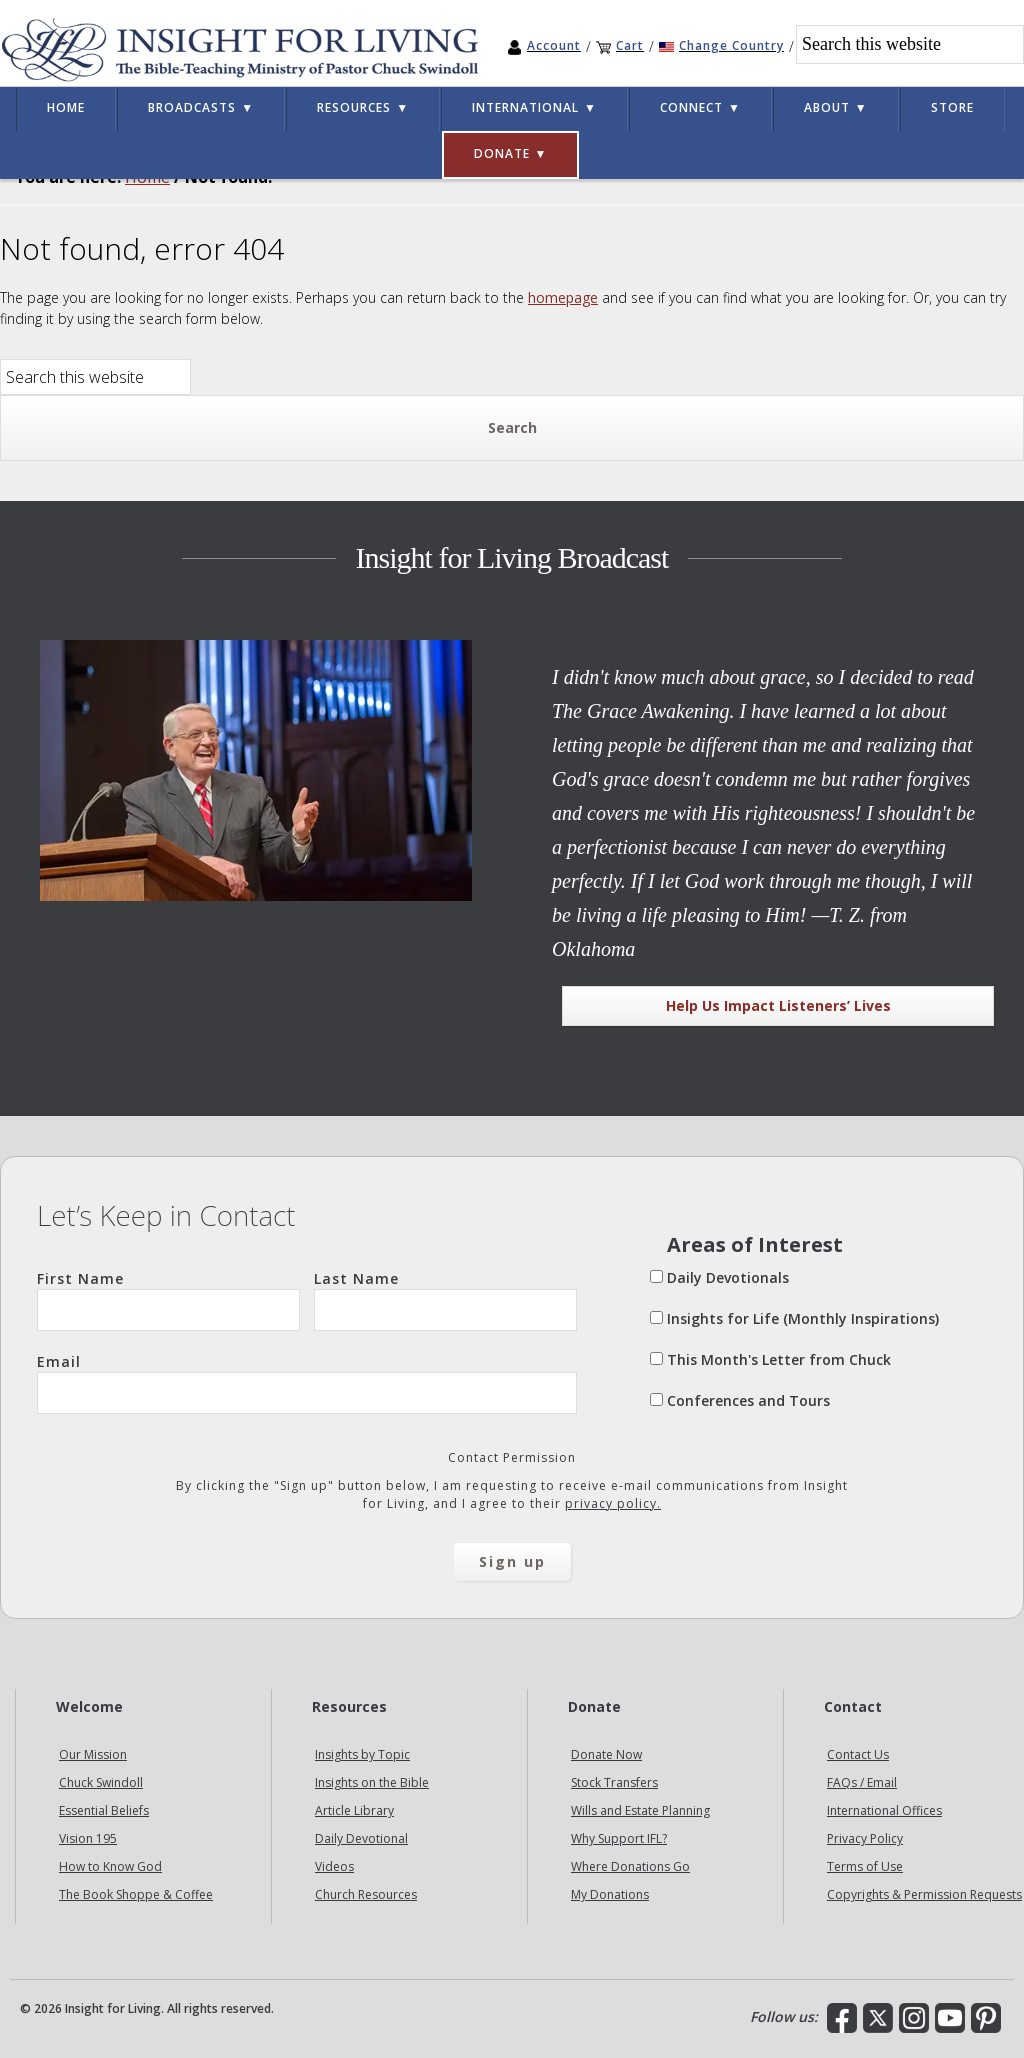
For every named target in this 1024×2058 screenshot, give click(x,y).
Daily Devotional (361, 1838)
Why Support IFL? (619, 1838)
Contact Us (858, 1754)
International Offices (884, 1810)
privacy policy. (613, 1503)
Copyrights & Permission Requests (924, 1894)
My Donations (610, 1894)
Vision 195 (88, 1838)
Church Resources (366, 1894)
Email (307, 1383)
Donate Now (606, 1754)
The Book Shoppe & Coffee (136, 1894)
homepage (563, 297)
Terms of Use (865, 1866)
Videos (334, 1866)
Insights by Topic (362, 1754)
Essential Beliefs (104, 1810)
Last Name (445, 1300)
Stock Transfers (614, 1782)
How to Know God (110, 1866)
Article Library (354, 1810)
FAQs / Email (862, 1782)
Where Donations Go (630, 1866)
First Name (168, 1300)
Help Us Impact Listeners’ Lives (778, 1005)
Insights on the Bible (372, 1782)
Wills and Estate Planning (640, 1810)
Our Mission (93, 1754)
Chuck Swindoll (101, 1782)
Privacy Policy (865, 1838)
